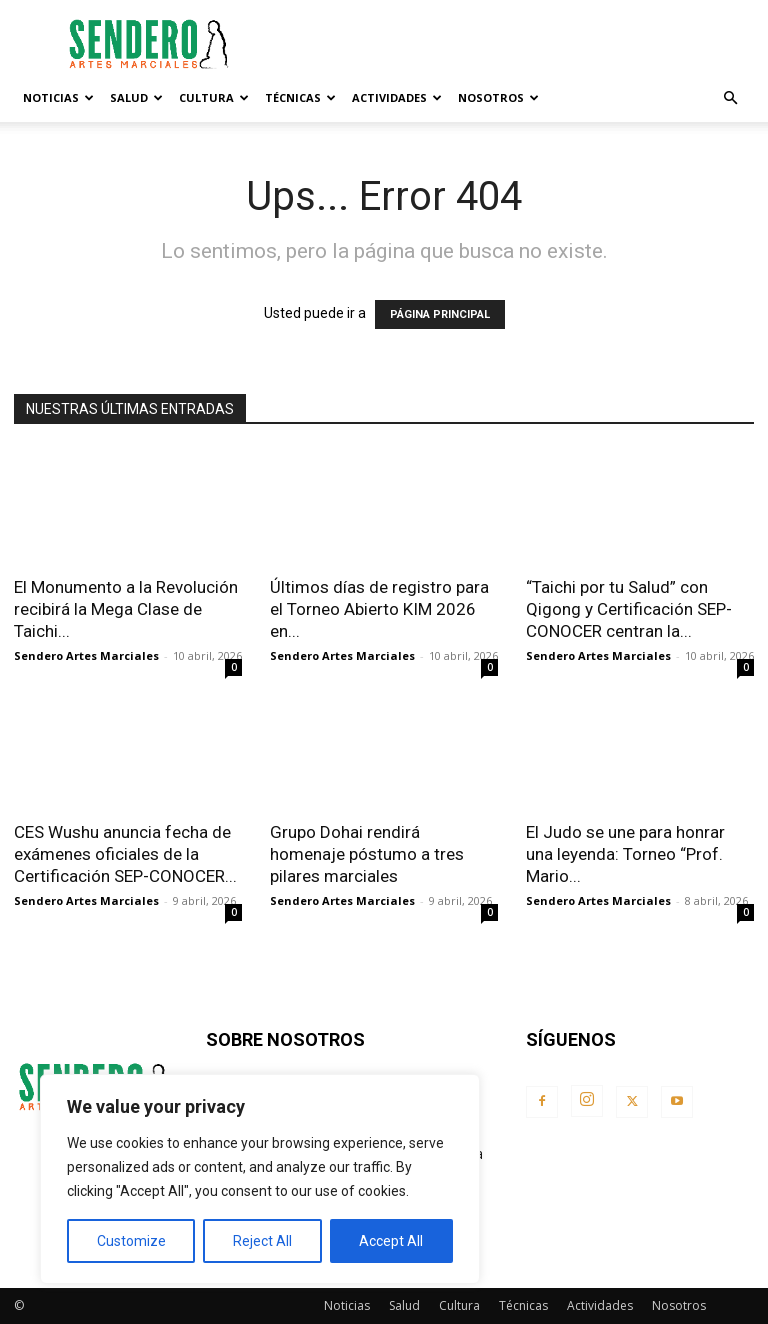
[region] (260, 1179)
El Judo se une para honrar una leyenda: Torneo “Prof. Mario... (625, 854)
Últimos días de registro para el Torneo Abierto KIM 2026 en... (379, 609)
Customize (131, 1241)
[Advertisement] (519, 44)
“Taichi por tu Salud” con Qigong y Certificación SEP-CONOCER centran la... (629, 609)
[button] (730, 98)
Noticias (58, 97)
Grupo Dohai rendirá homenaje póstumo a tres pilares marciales (367, 854)
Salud (136, 97)
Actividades (397, 97)
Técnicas (300, 97)
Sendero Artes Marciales (86, 655)
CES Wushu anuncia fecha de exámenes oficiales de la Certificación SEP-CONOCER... (125, 854)
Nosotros (498, 97)
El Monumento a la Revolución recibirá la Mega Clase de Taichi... (126, 609)
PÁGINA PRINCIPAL (440, 314)
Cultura (214, 97)
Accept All (391, 1241)
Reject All (262, 1241)
